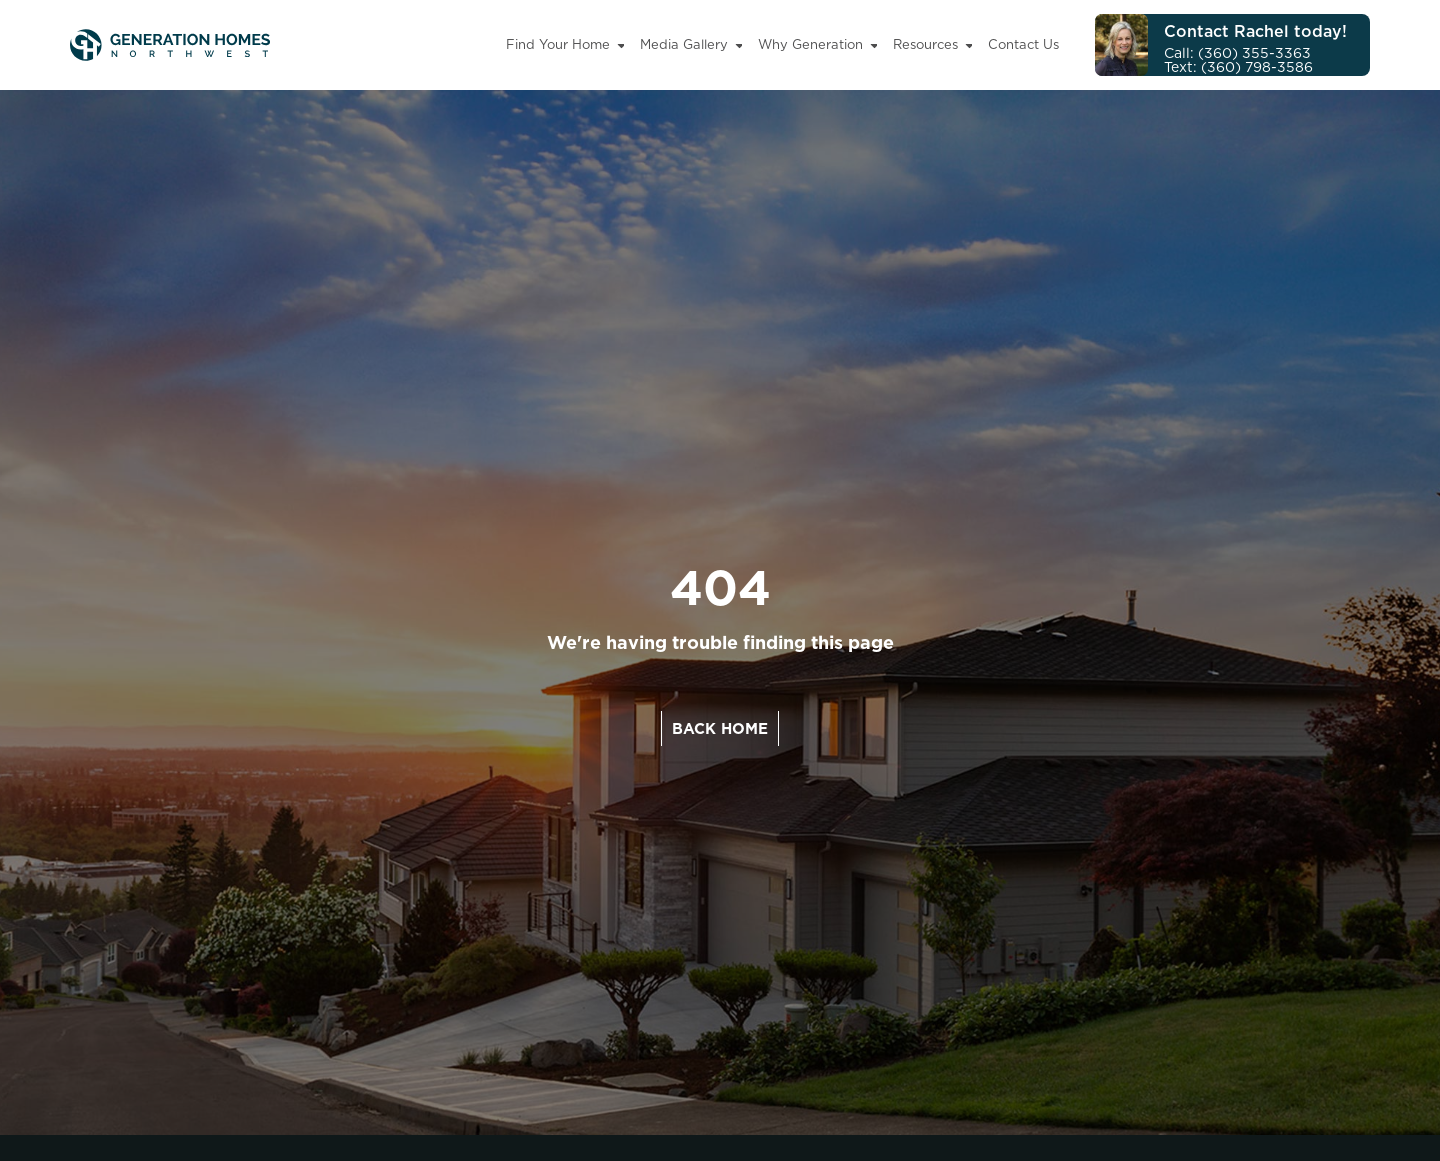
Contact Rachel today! (1255, 31)
